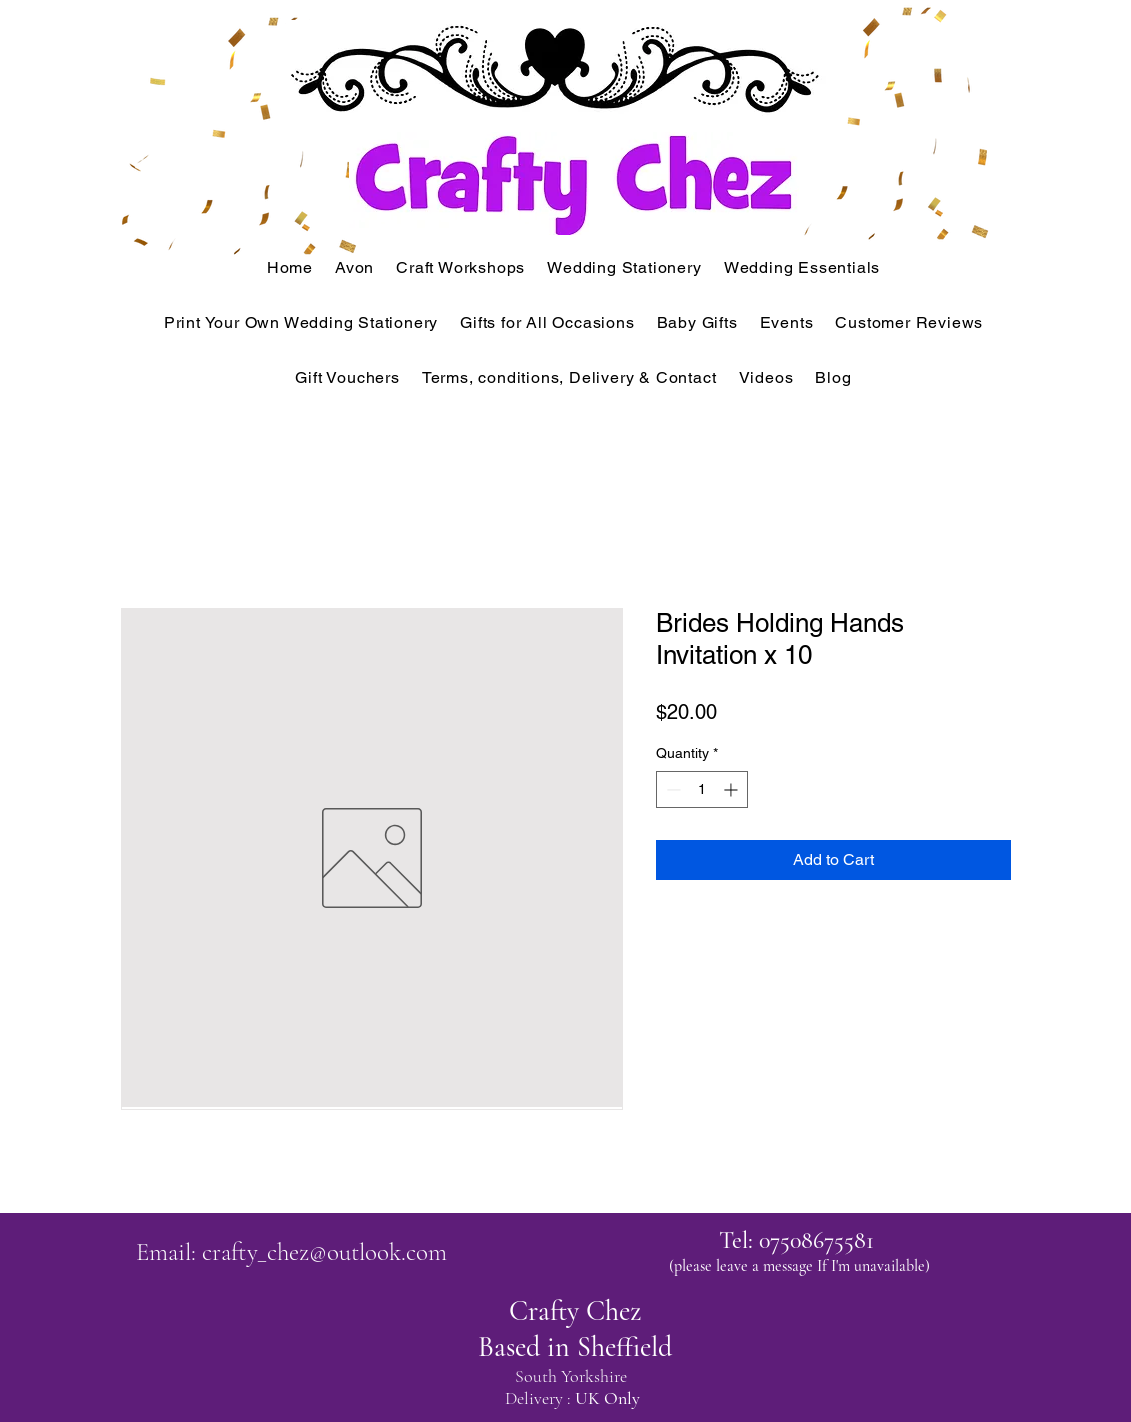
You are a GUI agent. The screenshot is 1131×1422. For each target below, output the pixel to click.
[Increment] (732, 789)
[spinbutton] (702, 789)
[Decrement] (671, 789)
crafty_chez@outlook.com (324, 1252)
